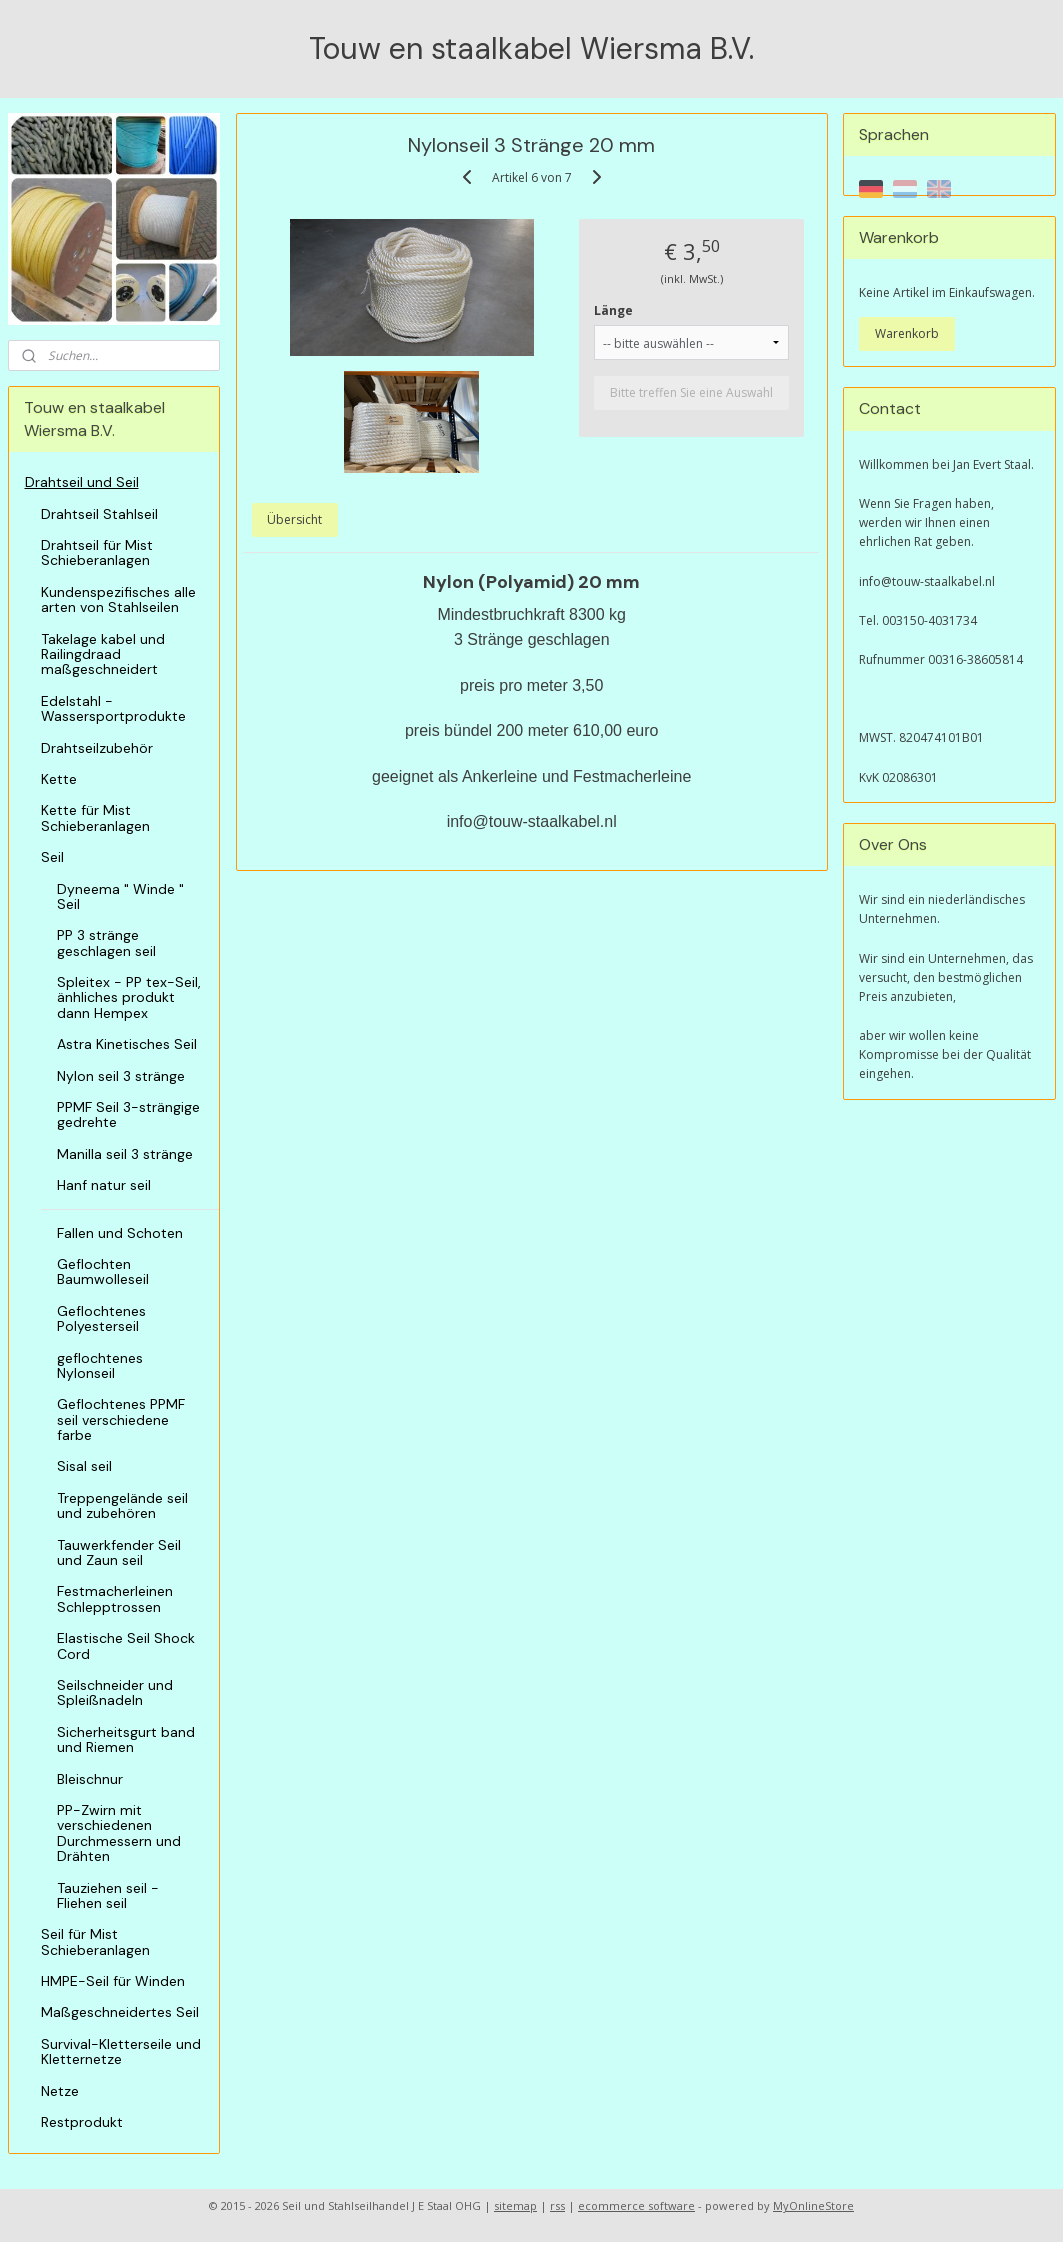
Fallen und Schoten (120, 1233)
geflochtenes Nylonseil (100, 1365)
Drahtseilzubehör (97, 748)
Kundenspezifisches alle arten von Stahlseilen (118, 599)
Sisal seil (84, 1466)
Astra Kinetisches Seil (127, 1044)
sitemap (515, 2205)
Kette (59, 779)
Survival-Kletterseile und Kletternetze (121, 2051)
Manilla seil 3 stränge (125, 1154)
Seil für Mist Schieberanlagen (95, 1941)
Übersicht (294, 518)
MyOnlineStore (813, 2205)
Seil (52, 857)
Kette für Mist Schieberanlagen (95, 817)
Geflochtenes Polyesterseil (101, 1318)
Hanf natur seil (104, 1185)
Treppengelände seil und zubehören (122, 1505)
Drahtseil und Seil (82, 482)
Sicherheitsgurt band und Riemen (126, 1739)
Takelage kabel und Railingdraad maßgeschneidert (103, 654)
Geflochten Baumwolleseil (103, 1271)
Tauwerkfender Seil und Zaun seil (119, 1552)
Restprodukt (82, 2122)
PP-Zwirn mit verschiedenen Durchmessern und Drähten (119, 1833)
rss (557, 2205)
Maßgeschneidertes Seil (120, 2012)
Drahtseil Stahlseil (99, 514)
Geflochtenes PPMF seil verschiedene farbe (121, 1419)
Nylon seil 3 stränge (121, 1076)
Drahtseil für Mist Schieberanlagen (97, 552)
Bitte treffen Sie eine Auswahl (691, 391)
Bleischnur (90, 1779)
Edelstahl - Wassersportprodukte (113, 708)
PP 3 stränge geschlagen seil (106, 942)
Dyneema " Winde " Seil (120, 896)
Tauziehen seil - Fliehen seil (108, 1895)
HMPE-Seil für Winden (113, 1981)
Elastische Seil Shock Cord (126, 1645)
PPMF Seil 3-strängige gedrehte (128, 1114)
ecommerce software (636, 2205)
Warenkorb (907, 333)
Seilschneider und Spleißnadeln (115, 1692)
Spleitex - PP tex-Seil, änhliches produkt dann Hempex (129, 997)
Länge (613, 309)
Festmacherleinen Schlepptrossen (115, 1598)
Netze (60, 2091)
